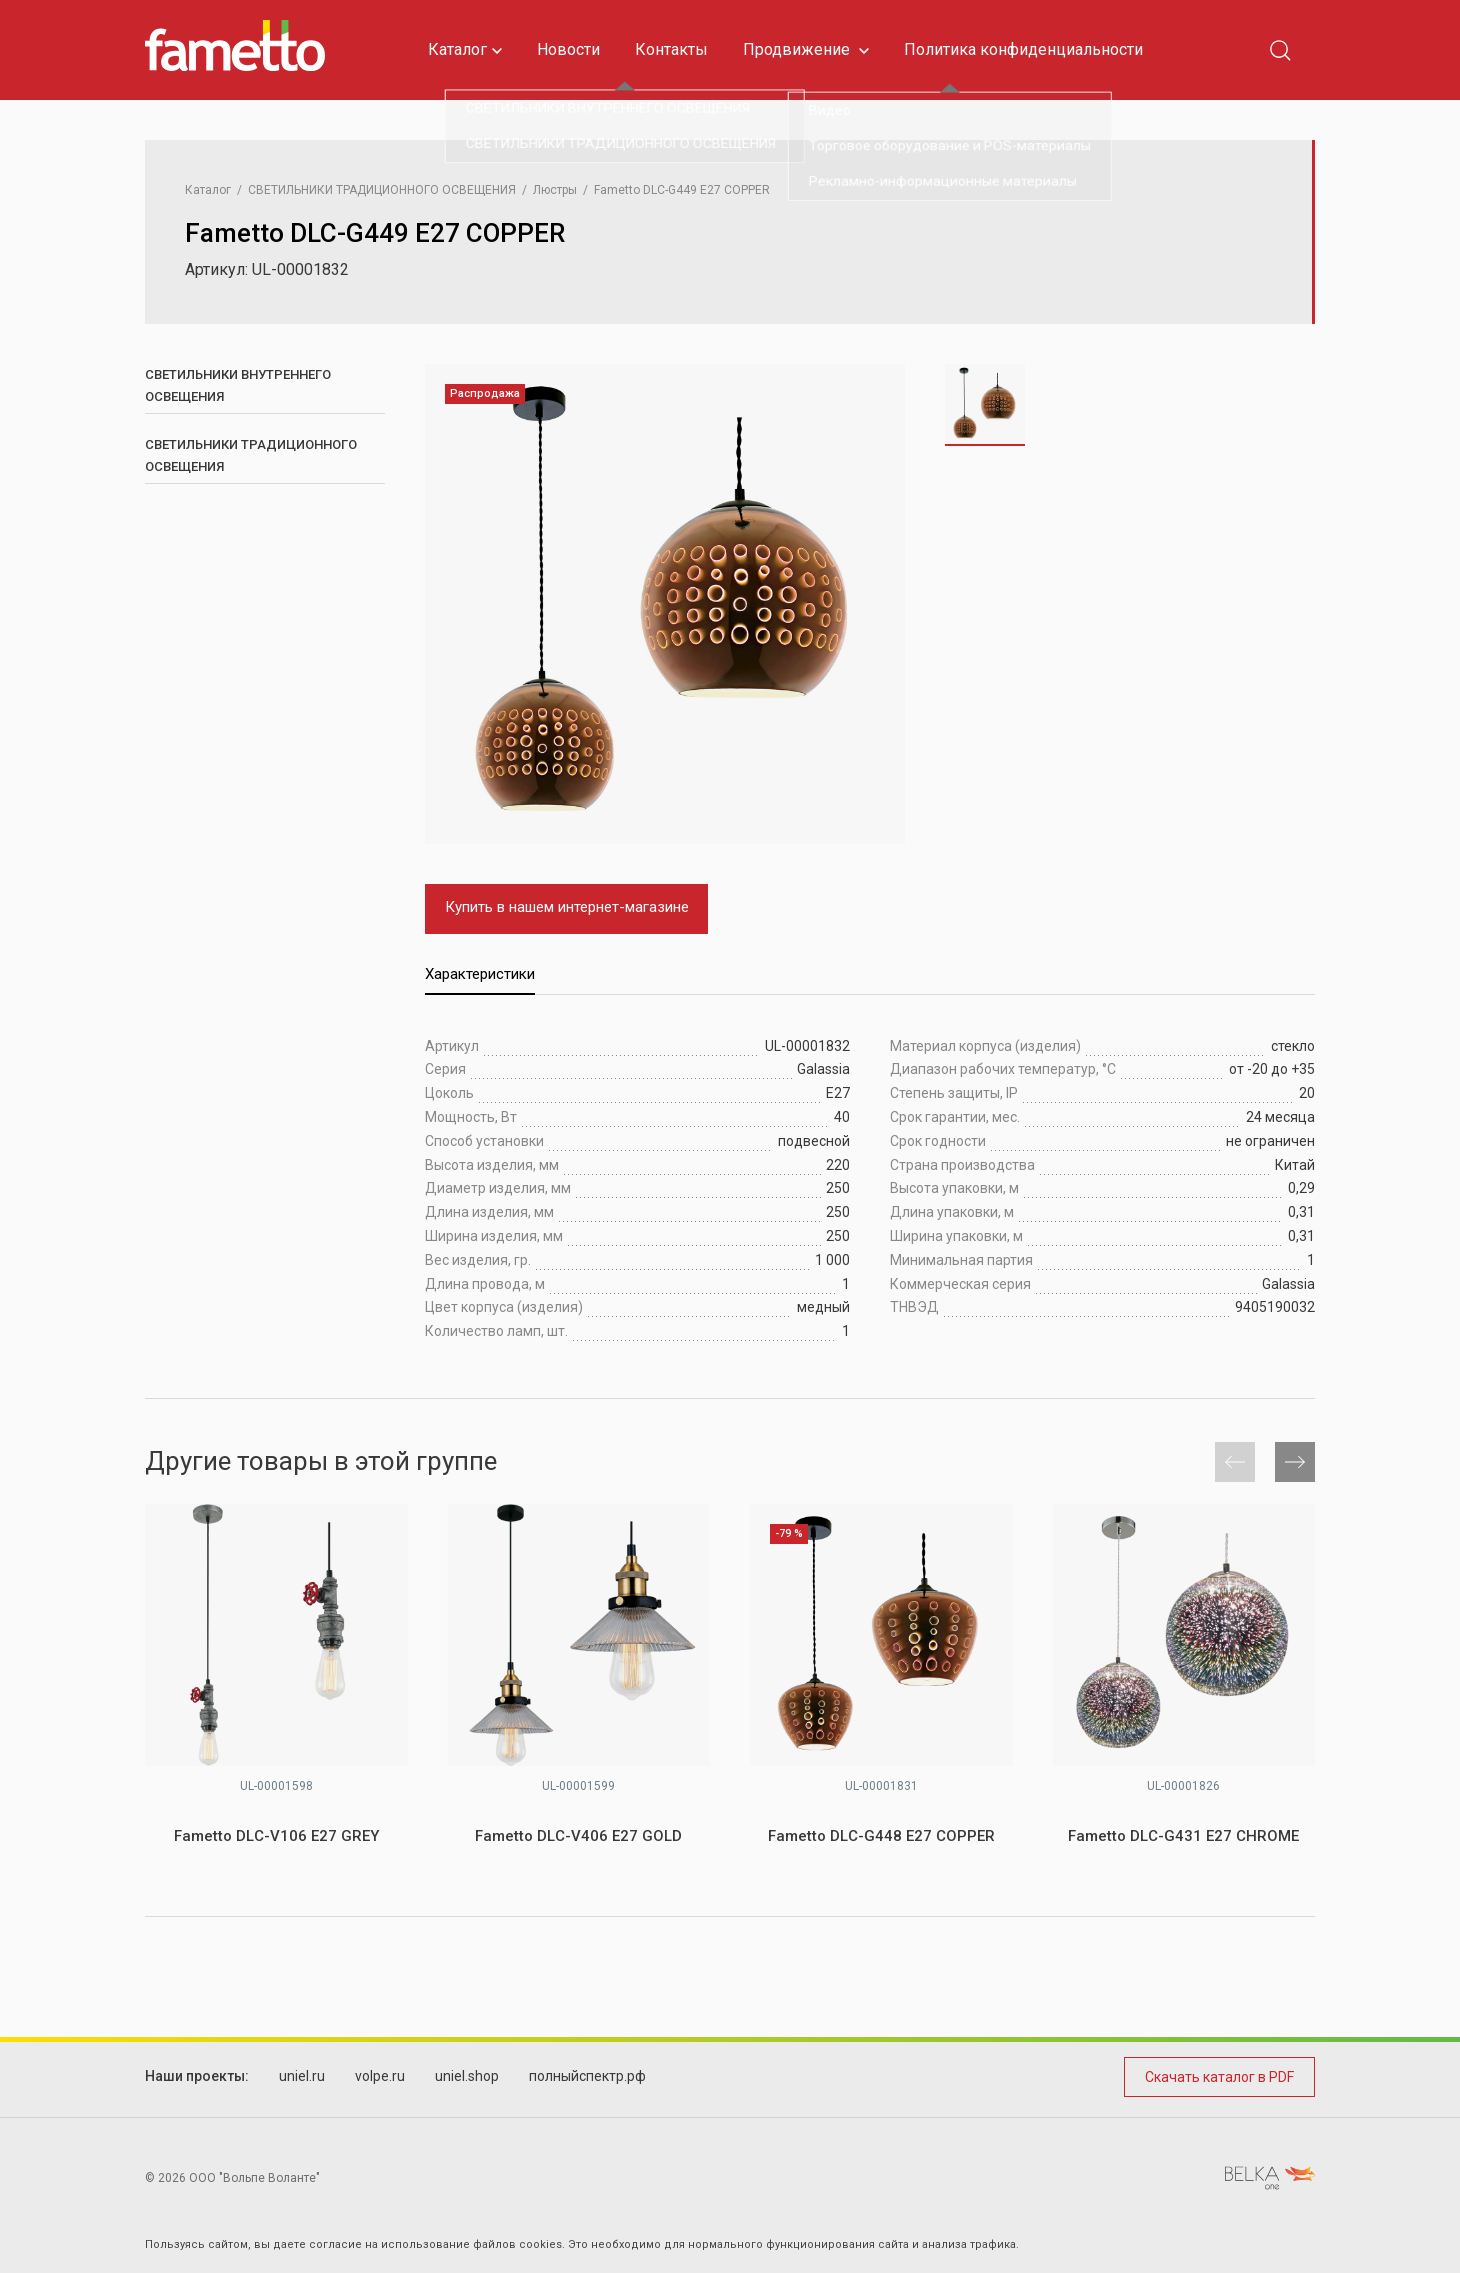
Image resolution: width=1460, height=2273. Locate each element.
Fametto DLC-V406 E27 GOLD (578, 1836)
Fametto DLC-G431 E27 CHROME (1183, 1836)
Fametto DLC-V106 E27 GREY (276, 1836)
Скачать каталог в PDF (1219, 2077)
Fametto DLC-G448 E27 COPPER (881, 1836)
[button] (1295, 1462)
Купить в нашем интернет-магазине (567, 907)
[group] (665, 604)
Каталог (465, 49)
